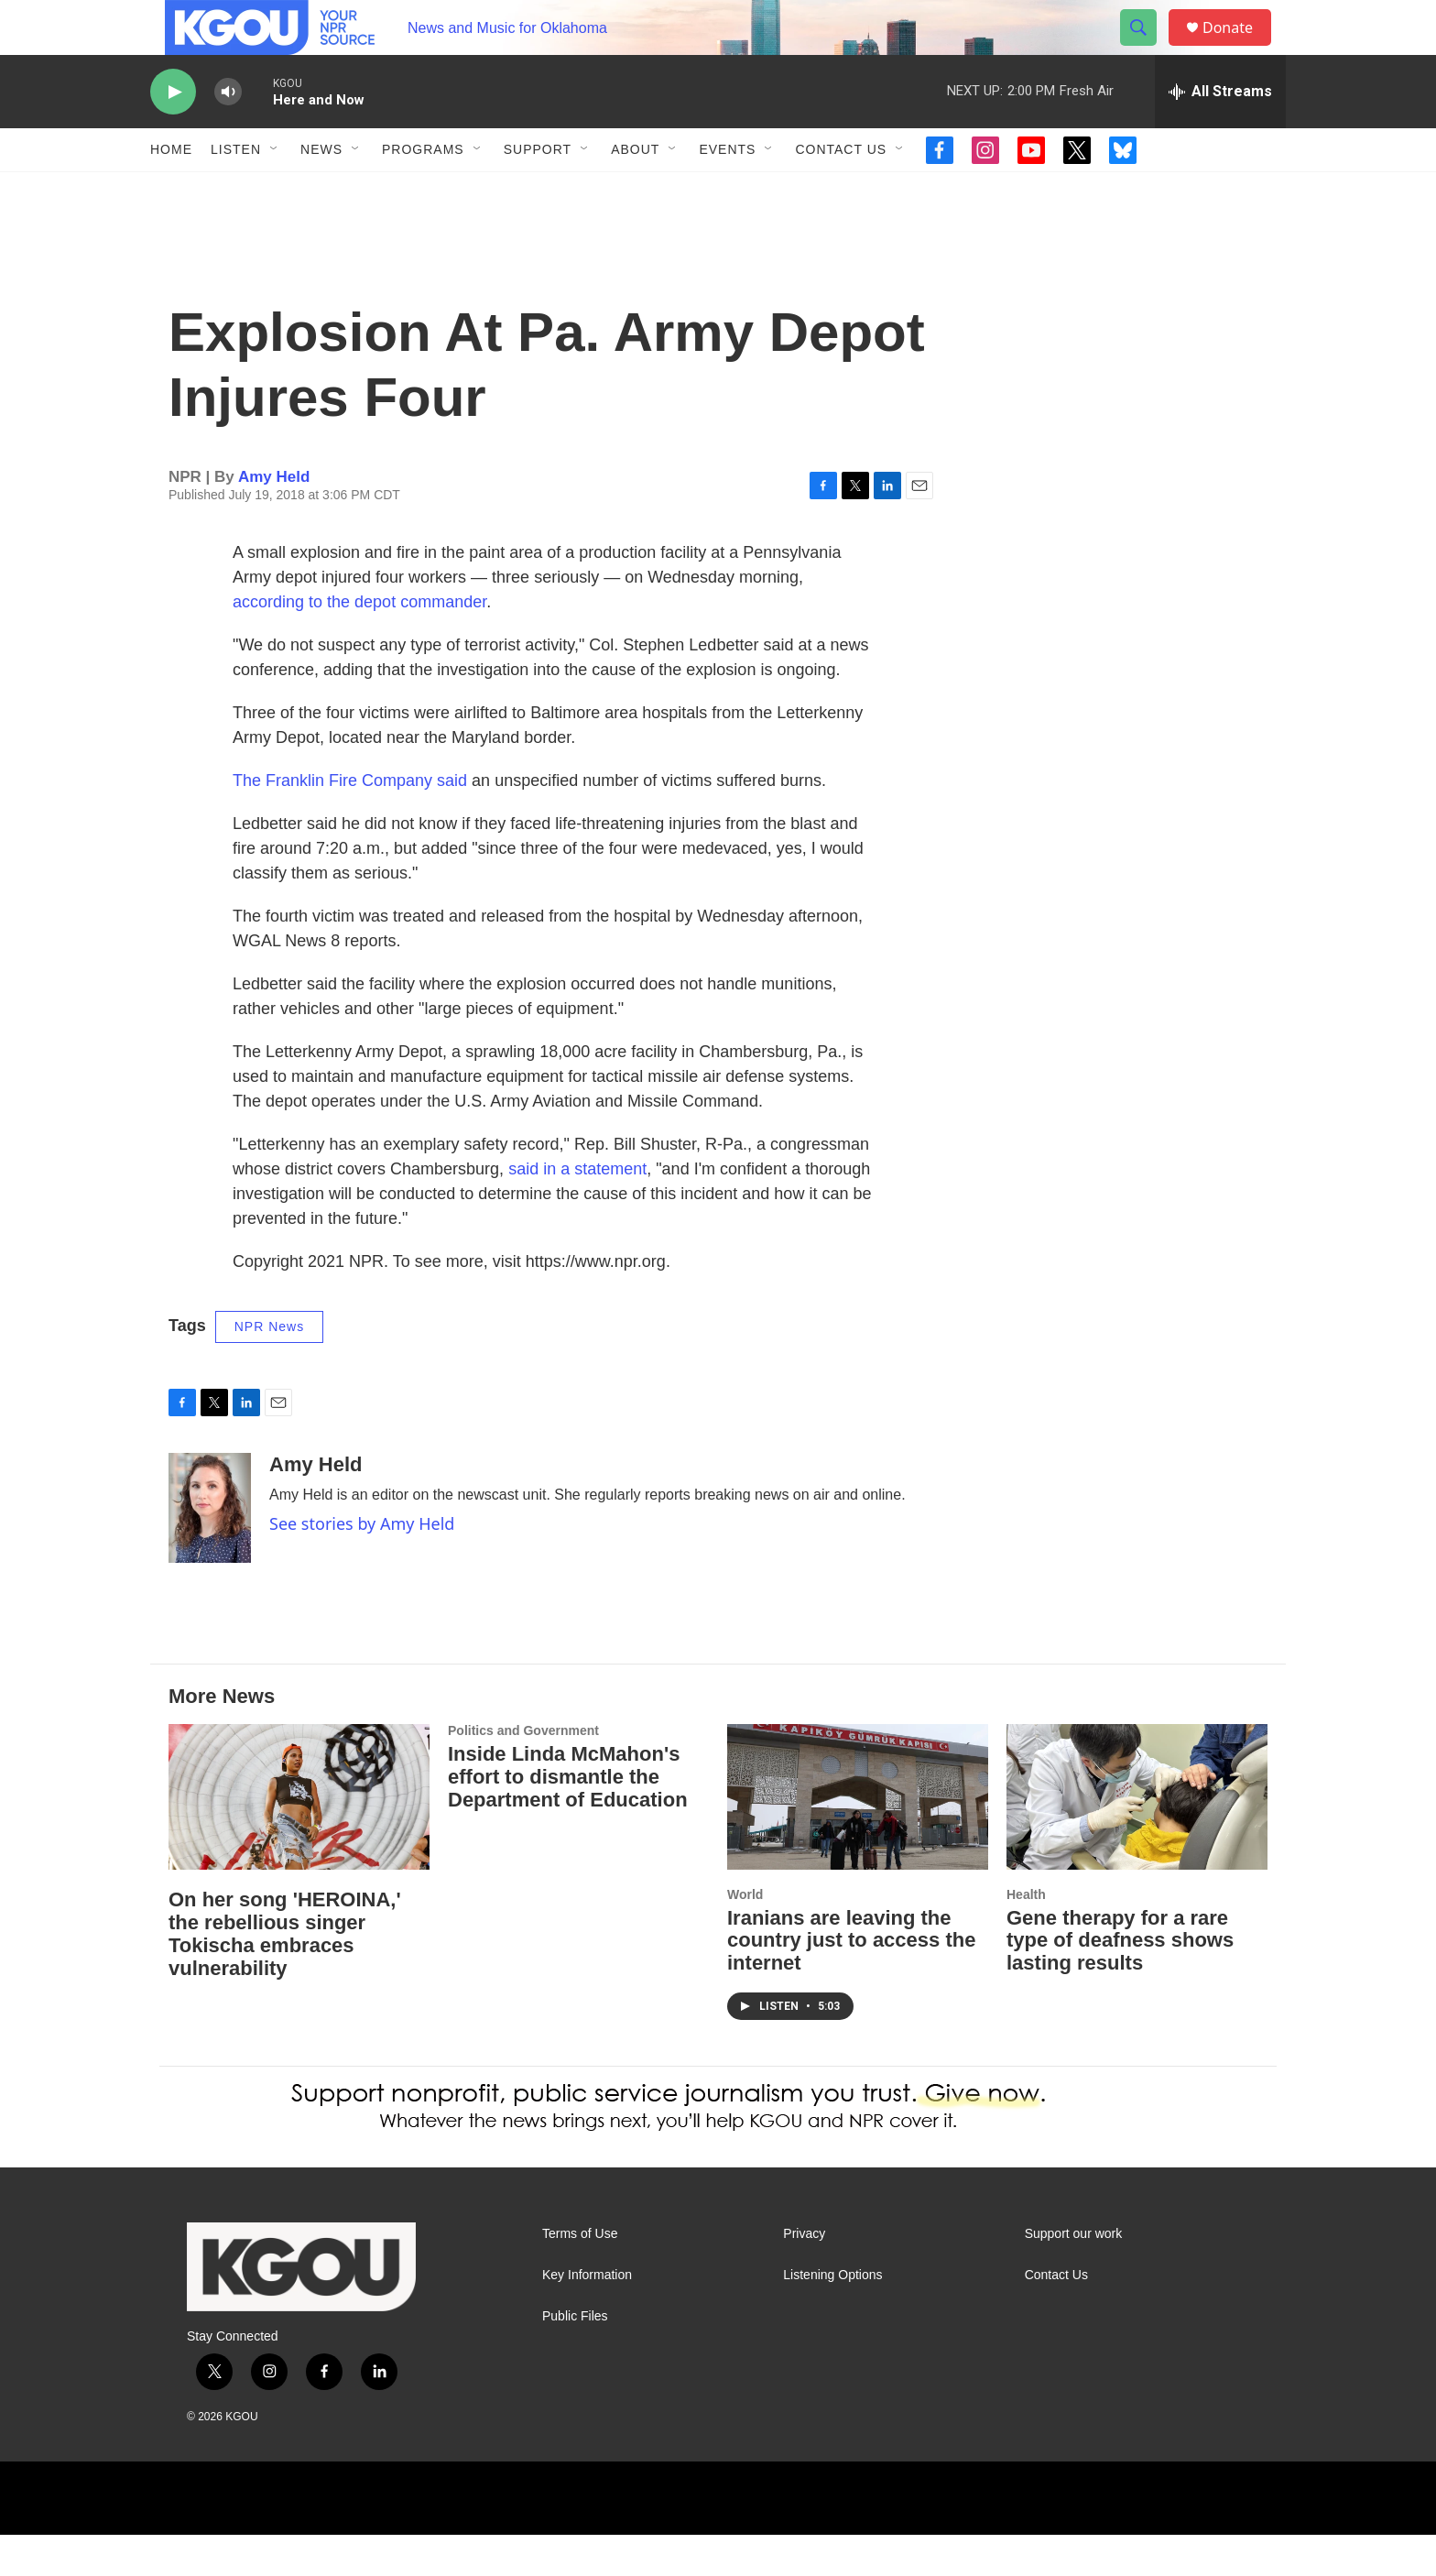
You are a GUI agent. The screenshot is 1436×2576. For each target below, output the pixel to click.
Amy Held (274, 518)
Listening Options (832, 2316)
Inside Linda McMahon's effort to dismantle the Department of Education (568, 1818)
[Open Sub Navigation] (274, 190)
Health (1026, 1935)
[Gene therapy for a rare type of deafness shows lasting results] (1136, 1838)
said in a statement (577, 1210)
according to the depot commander (359, 643)
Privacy (804, 2275)
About (635, 190)
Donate (1239, 48)
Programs (423, 190)
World (745, 1935)
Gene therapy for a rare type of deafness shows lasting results (1120, 1982)
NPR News (269, 1367)
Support (537, 190)
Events (727, 190)
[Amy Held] (210, 1549)
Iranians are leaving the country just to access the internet (851, 1982)
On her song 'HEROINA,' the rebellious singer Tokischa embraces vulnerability (285, 1975)
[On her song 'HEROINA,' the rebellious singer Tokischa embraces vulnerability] (299, 1838)
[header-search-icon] (1146, 48)
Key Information (587, 2316)
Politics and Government (523, 1771)
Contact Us (841, 190)
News (321, 190)
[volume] (228, 133)
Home (171, 190)
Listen (236, 190)
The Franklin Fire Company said (350, 822)
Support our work (1074, 2275)
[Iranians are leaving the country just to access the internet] (857, 1838)
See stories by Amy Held (361, 1565)
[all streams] (1220, 132)
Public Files (575, 2357)
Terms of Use (579, 2275)
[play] (173, 133)
